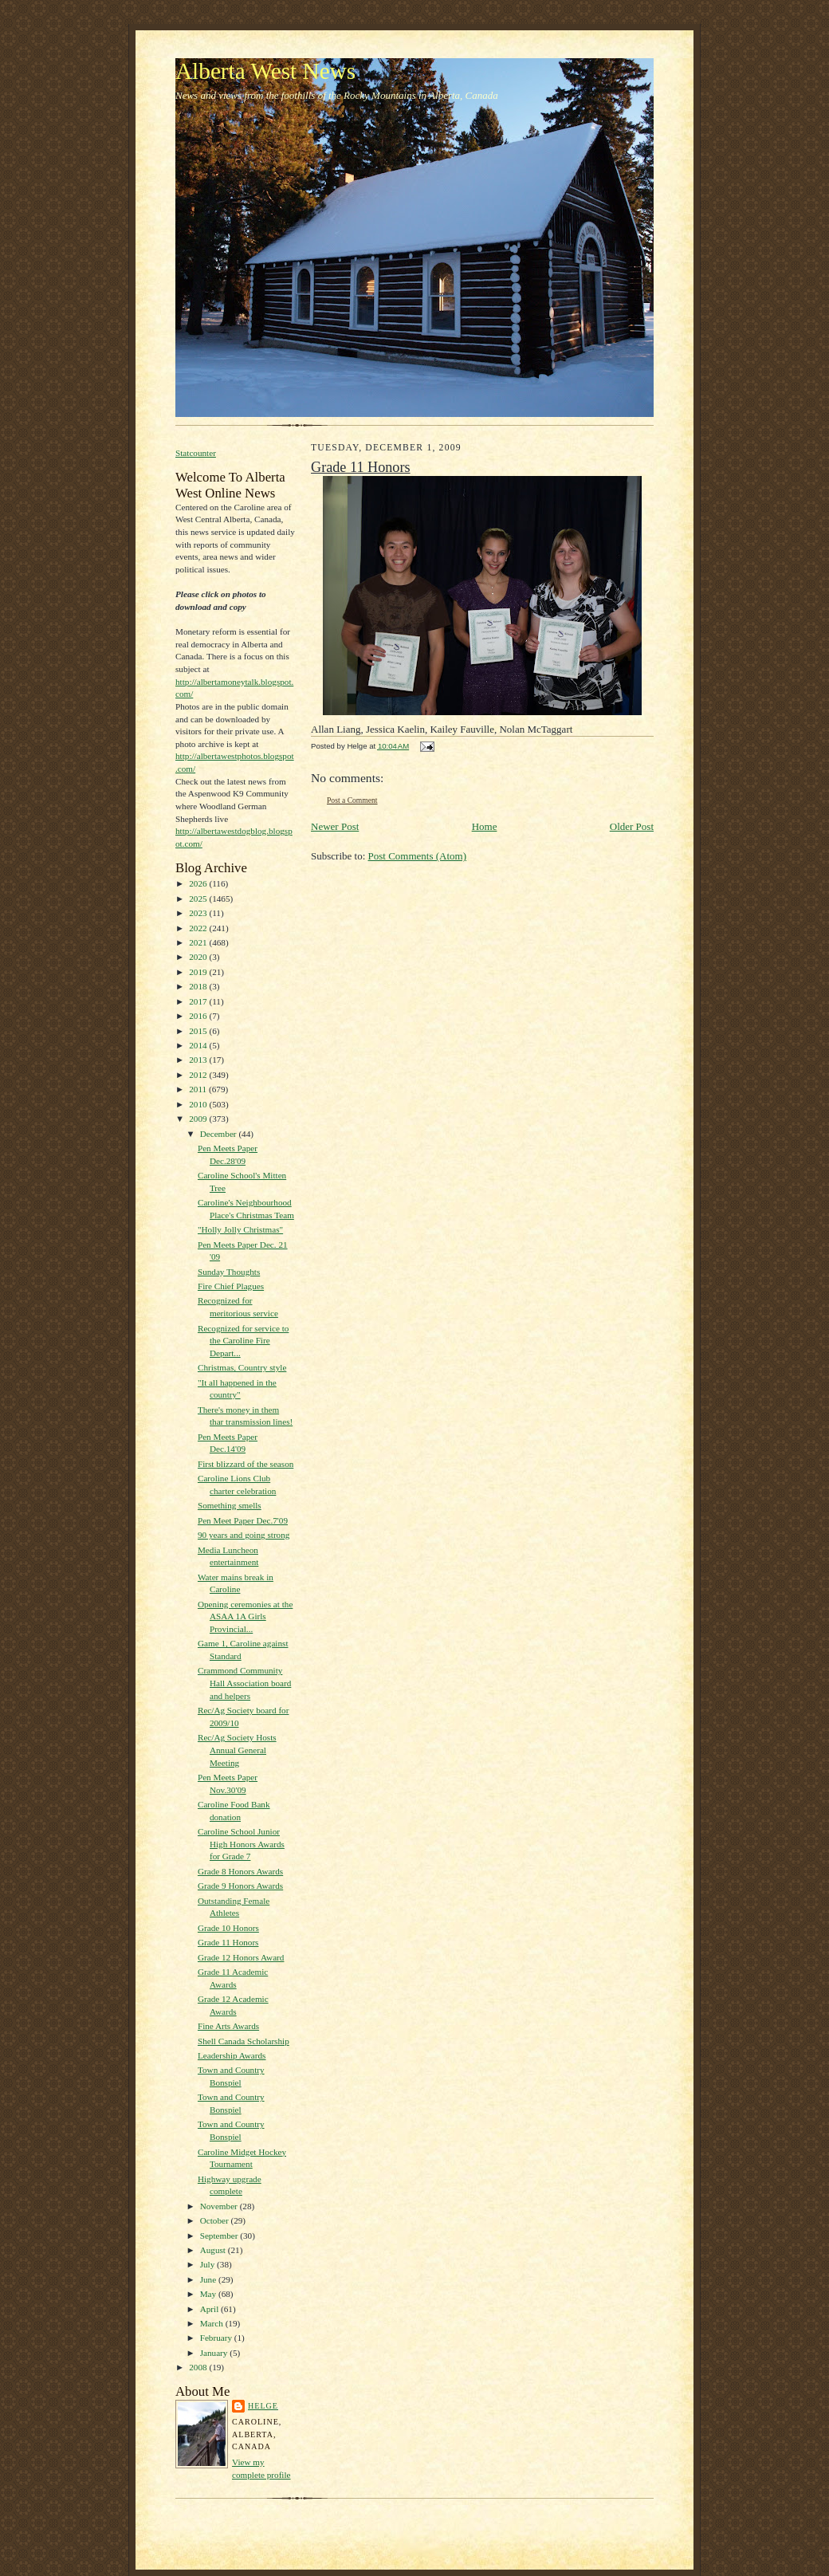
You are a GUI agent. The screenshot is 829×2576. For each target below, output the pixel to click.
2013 (199, 1059)
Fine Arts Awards (228, 2026)
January (215, 2353)
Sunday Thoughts (229, 1271)
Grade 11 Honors (228, 1942)
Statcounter (195, 453)
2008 (199, 2367)
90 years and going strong (243, 1535)
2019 (199, 972)
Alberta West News (265, 71)
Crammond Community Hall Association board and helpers (244, 1683)
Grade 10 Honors (228, 1928)
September (220, 2235)
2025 (199, 898)
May (209, 2294)
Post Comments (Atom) (417, 856)
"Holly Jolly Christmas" (240, 1229)
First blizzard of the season (245, 1464)
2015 (199, 1031)
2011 (199, 1089)
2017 (199, 1001)
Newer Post (335, 826)
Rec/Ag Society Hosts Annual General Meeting (237, 1749)
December (219, 1134)
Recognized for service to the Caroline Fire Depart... (243, 1340)
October (215, 2220)
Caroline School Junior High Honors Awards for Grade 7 (241, 1844)
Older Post (632, 826)
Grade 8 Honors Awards (240, 1871)
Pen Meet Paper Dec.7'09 (243, 1520)
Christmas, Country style (242, 1367)
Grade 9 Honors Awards (240, 1885)
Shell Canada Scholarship (243, 2041)
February (217, 2337)
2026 (199, 883)
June (209, 2279)
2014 (199, 1045)
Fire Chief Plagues (231, 1286)
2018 (199, 986)
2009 (199, 1118)
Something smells (229, 1505)
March (213, 2323)
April (210, 2309)
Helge (263, 2405)
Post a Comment (352, 800)
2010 (199, 1104)
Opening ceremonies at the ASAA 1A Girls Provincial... (245, 1616)
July (208, 2264)
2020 (199, 957)
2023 (199, 913)
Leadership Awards (232, 2055)
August (214, 2250)
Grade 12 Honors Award (241, 1957)
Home (484, 826)
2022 (199, 928)
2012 (199, 1075)
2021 (199, 942)
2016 (199, 1016)
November (220, 2206)
